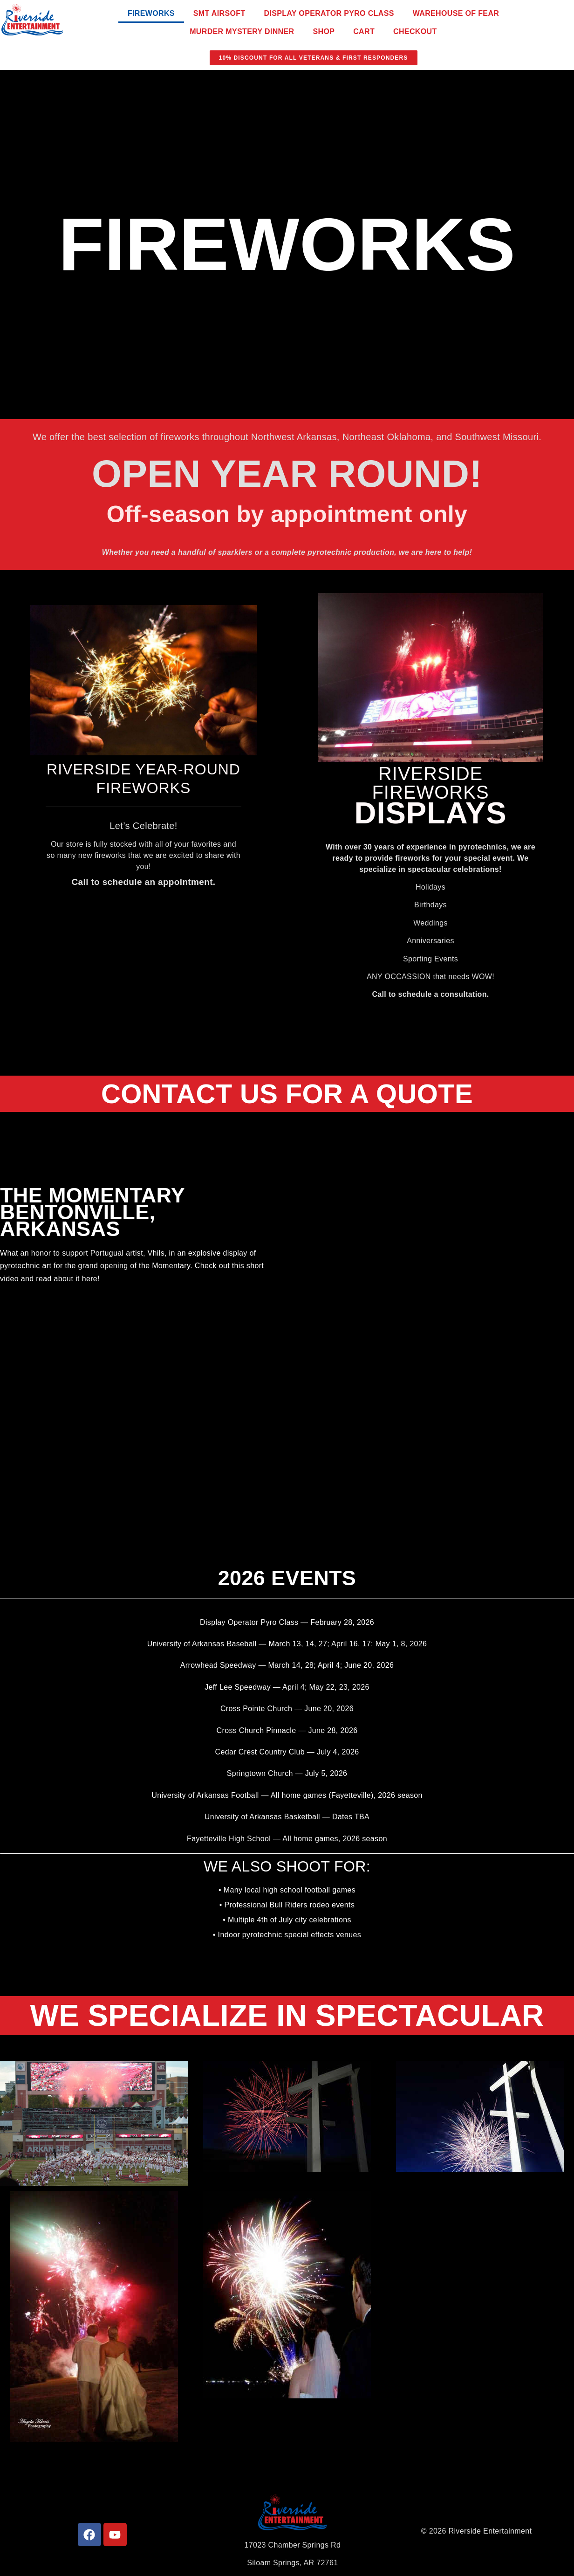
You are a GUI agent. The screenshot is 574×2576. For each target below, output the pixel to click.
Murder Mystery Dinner (242, 31)
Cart (364, 31)
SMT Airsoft (219, 13)
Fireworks (151, 13)
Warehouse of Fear (456, 13)
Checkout (415, 31)
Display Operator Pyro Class (329, 13)
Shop (324, 31)
